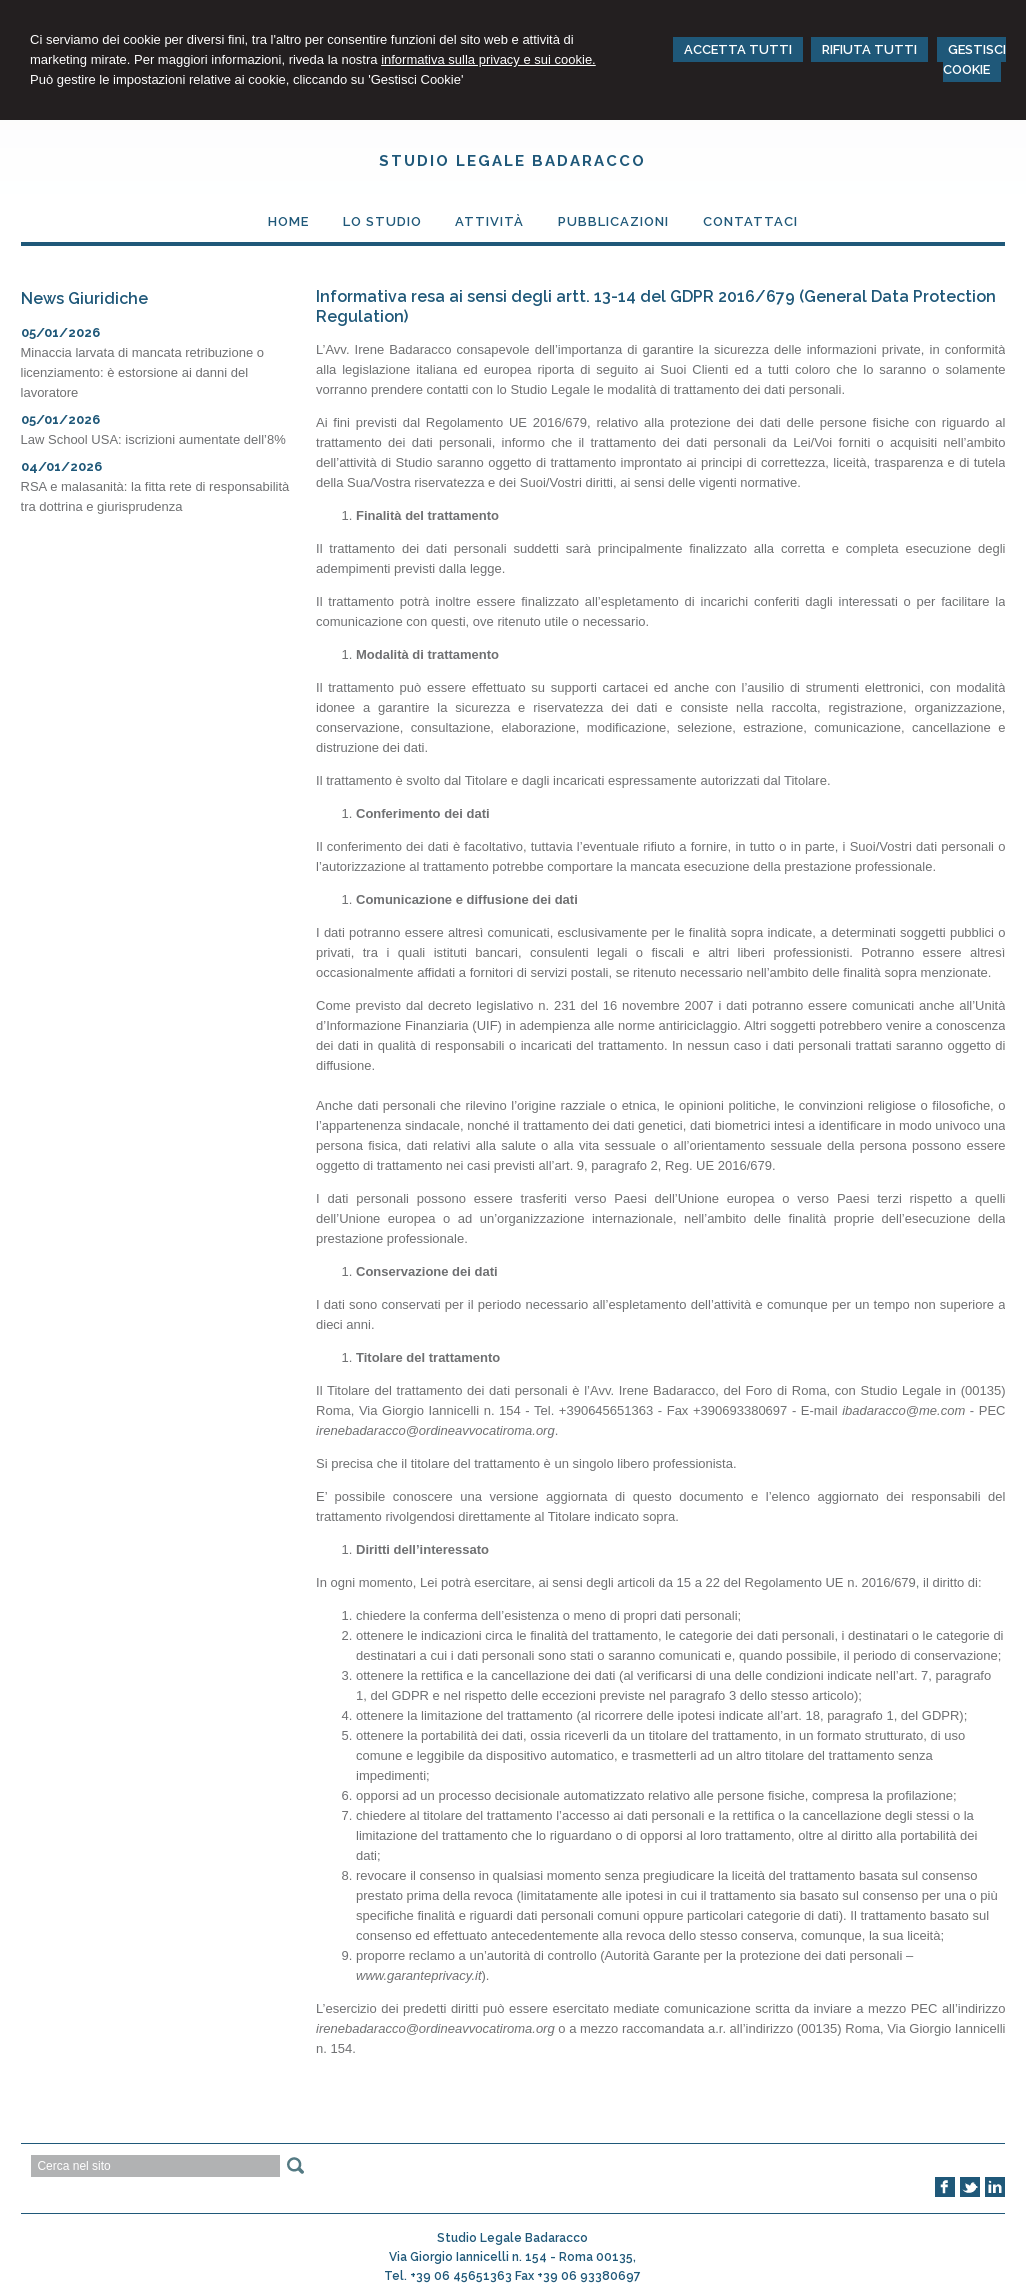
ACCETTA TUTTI (738, 49)
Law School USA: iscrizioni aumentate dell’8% (153, 439)
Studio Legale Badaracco (512, 161)
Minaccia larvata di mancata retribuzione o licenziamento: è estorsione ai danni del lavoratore (143, 372)
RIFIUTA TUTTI (869, 49)
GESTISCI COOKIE (974, 59)
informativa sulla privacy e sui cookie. (488, 59)
